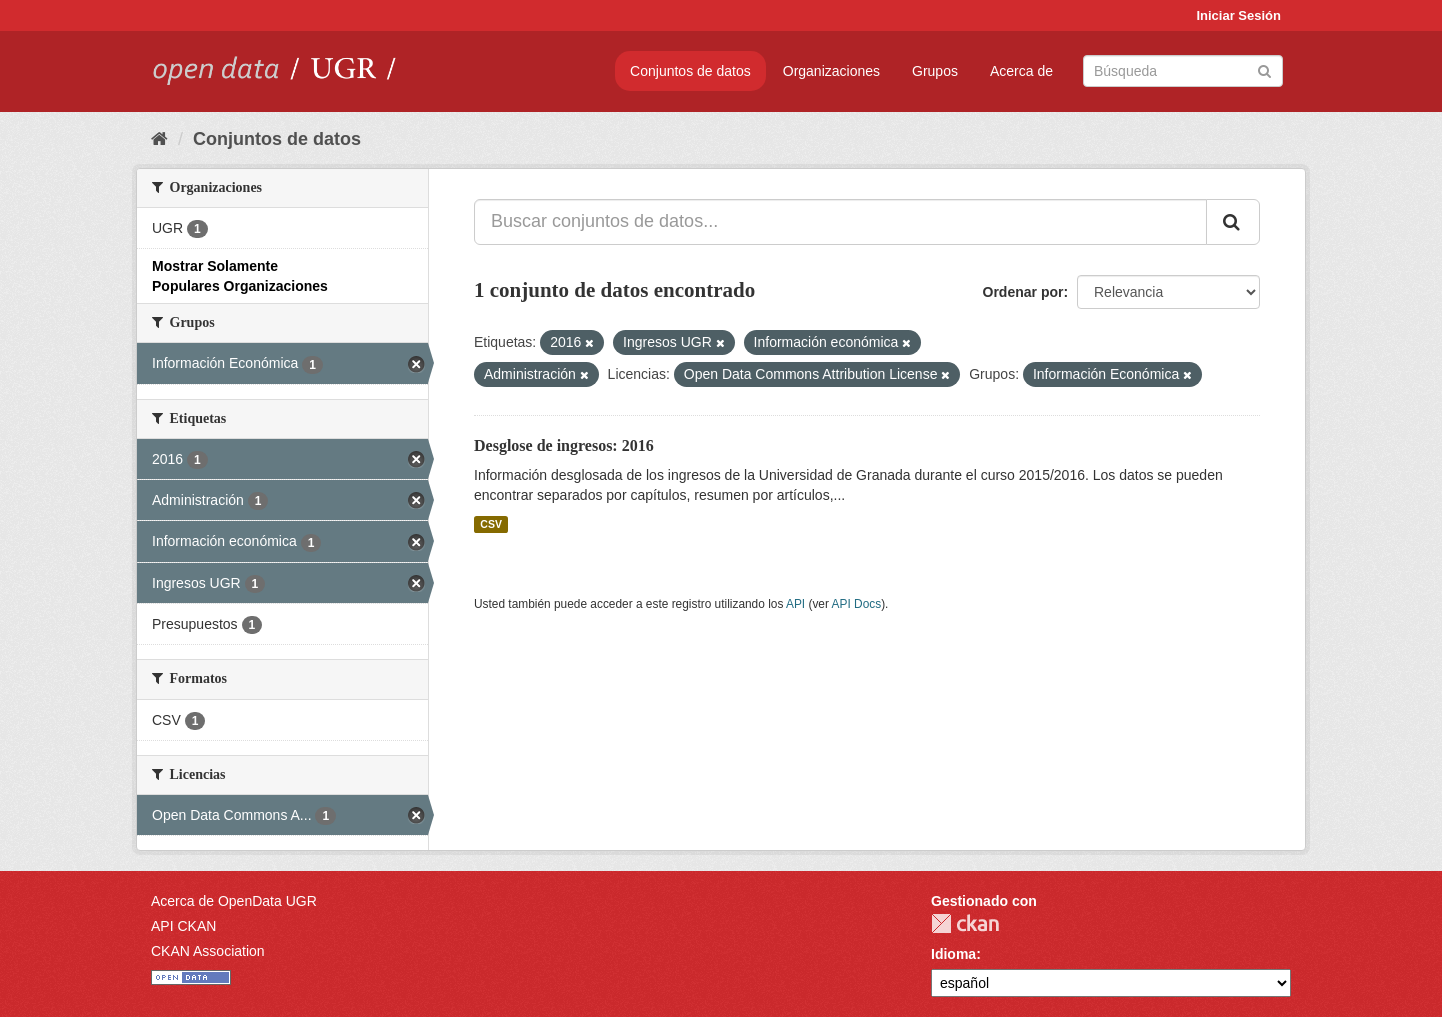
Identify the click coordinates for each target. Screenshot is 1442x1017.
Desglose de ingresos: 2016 (564, 445)
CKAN (965, 923)
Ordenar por (1023, 292)
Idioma (953, 954)
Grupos (935, 71)
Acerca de (1021, 71)
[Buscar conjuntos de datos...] (840, 222)
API (795, 604)
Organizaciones (831, 71)
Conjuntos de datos (690, 71)
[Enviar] (1264, 69)
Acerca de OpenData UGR (234, 901)
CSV (491, 524)
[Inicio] (159, 139)
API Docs (857, 604)
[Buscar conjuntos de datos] (1183, 71)
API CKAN (183, 926)
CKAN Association (208, 951)
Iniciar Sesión (1238, 15)
